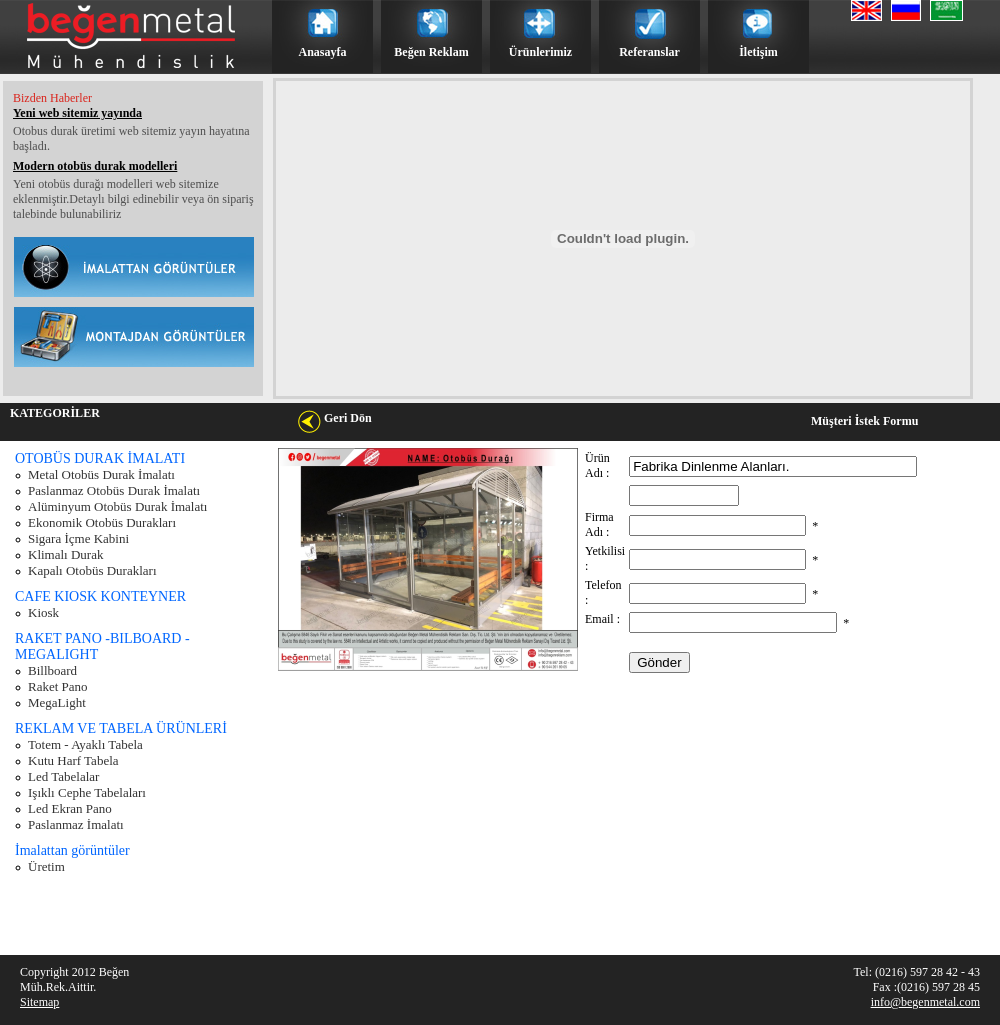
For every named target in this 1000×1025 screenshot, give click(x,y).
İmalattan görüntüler (72, 850)
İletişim (758, 52)
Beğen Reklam (431, 52)
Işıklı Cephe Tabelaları (87, 792)
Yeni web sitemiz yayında (77, 113)
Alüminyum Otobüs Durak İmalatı (117, 506)
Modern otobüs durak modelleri (95, 166)
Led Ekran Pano (70, 808)
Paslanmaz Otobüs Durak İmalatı (114, 490)
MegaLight (57, 702)
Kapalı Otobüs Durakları (92, 570)
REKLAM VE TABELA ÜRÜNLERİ (121, 728)
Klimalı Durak (65, 554)
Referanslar (649, 52)
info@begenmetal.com (925, 1002)
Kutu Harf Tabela (73, 760)
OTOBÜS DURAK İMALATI (100, 458)
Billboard (52, 670)
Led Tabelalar (63, 776)
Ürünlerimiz (540, 52)
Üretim (46, 866)
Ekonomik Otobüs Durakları (102, 522)
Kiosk (43, 612)
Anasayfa (322, 52)
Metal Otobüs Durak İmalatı (101, 474)
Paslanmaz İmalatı (76, 824)
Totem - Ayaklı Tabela (85, 744)
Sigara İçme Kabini (78, 538)
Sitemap (39, 1002)
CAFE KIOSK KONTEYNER (100, 596)
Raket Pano (58, 686)
